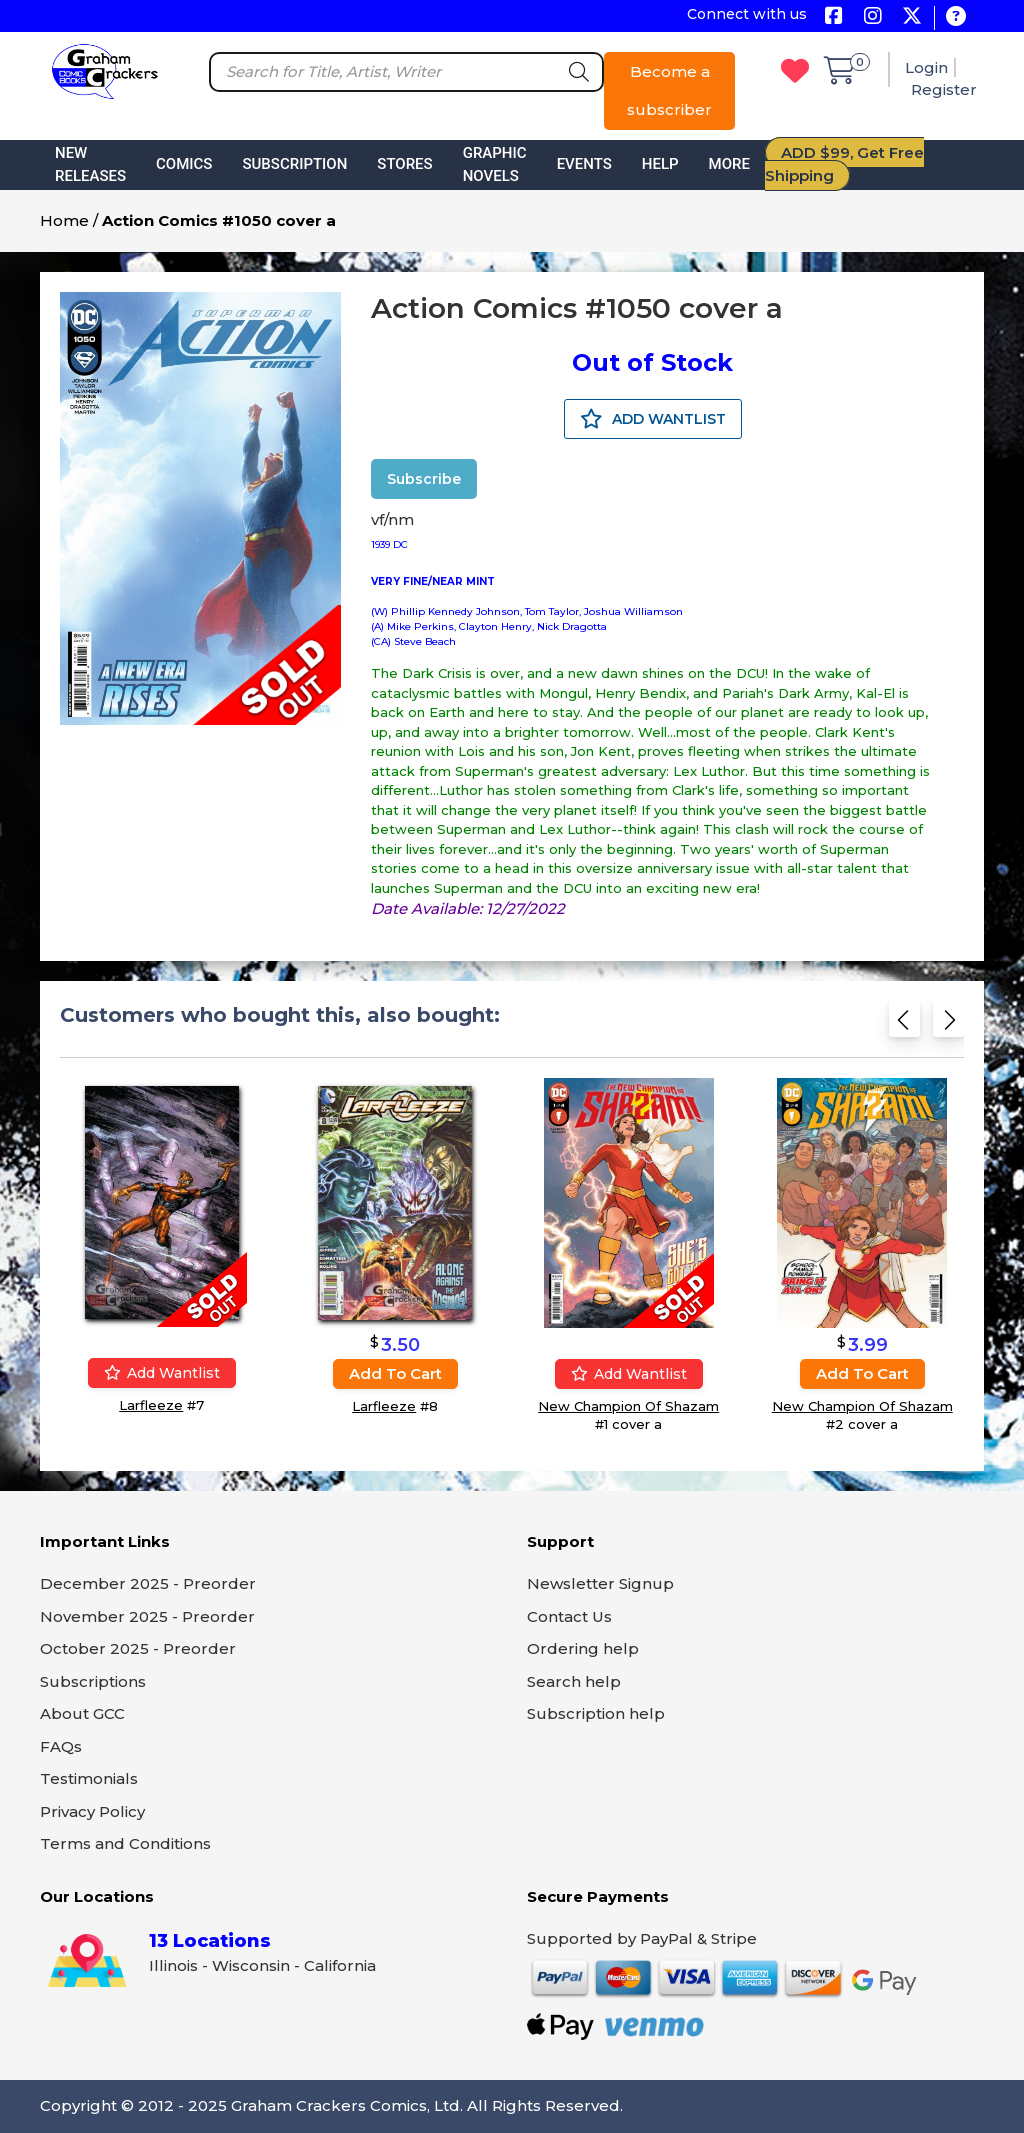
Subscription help (596, 1713)
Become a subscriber (669, 90)
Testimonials (89, 1778)
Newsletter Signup (600, 1583)
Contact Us (569, 1616)
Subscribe (424, 479)
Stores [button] (404, 164)
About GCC (82, 1713)
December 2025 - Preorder (148, 1583)
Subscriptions (93, 1681)
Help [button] (660, 164)
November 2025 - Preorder (147, 1616)
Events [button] (584, 164)
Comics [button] (184, 164)
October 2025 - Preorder (138, 1648)
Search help (574, 1681)
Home (64, 220)
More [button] (729, 164)
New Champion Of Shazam (628, 1406)
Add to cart (395, 1373)
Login (926, 67)
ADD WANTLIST (653, 419)
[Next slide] (948, 1025)
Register (944, 89)
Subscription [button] (294, 164)
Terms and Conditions (125, 1843)
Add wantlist (162, 1373)
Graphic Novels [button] (495, 164)
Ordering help (583, 1648)
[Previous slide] (904, 1025)
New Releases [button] (90, 164)
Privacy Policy (92, 1811)
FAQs (61, 1746)
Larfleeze (151, 1405)
